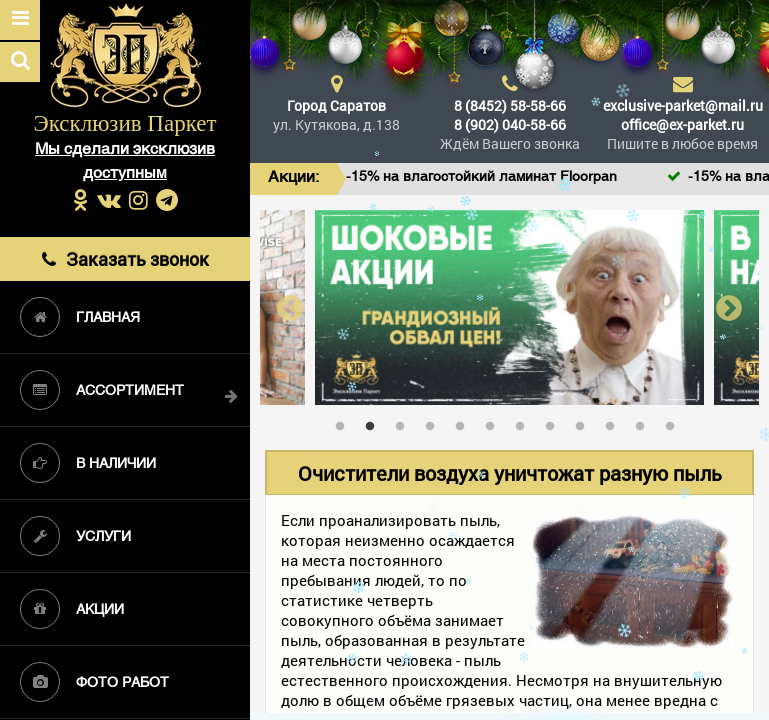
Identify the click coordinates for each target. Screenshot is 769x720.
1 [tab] (345, 422)
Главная (80, 317)
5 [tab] (465, 422)
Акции (72, 609)
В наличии (88, 463)
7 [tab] (525, 422)
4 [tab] (435, 422)
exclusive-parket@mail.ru (683, 105)
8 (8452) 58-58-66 (510, 105)
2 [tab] (375, 422)
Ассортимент (102, 390)
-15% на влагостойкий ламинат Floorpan (505, 177)
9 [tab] (585, 422)
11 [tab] (645, 422)
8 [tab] (555, 422)
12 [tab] (675, 422)
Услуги (75, 536)
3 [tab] (405, 422)
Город (336, 105)
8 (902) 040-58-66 (510, 124)
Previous (290, 307)
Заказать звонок (125, 258)
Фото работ (94, 682)
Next (729, 307)
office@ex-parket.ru (682, 124)
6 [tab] (495, 422)
